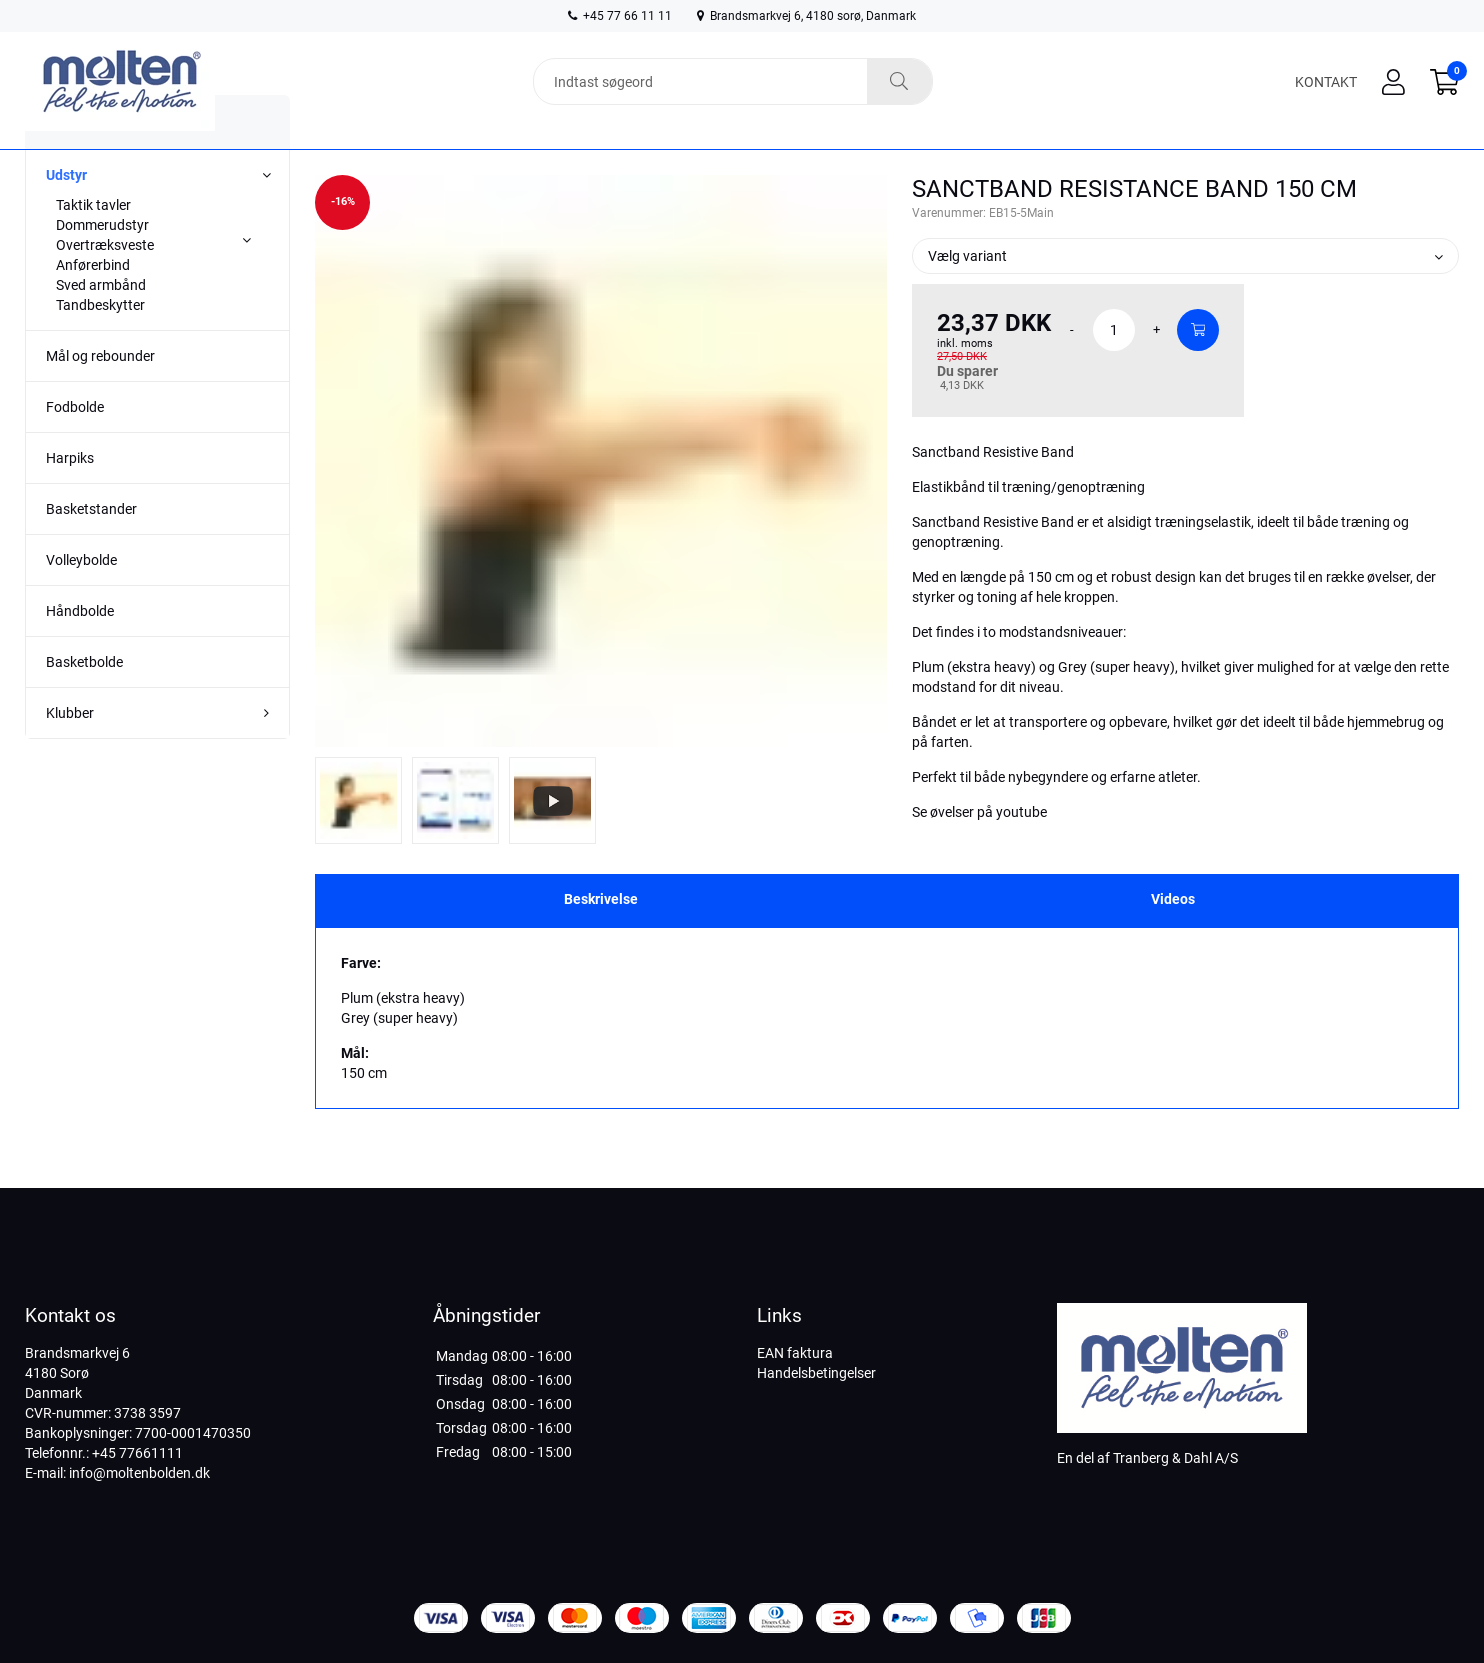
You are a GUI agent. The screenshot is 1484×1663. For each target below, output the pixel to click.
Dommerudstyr (102, 263)
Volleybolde (81, 598)
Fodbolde (75, 445)
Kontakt (1326, 82)
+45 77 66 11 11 (620, 16)
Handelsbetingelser (816, 1373)
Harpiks (70, 496)
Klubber (70, 751)
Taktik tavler (93, 243)
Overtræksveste (105, 283)
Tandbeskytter (100, 343)
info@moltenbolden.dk (139, 1473)
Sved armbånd (101, 323)
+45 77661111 (137, 1453)
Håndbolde (80, 649)
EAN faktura (795, 1353)
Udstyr (66, 213)
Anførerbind (93, 303)
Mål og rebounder (100, 394)
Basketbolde (84, 700)
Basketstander (91, 547)
